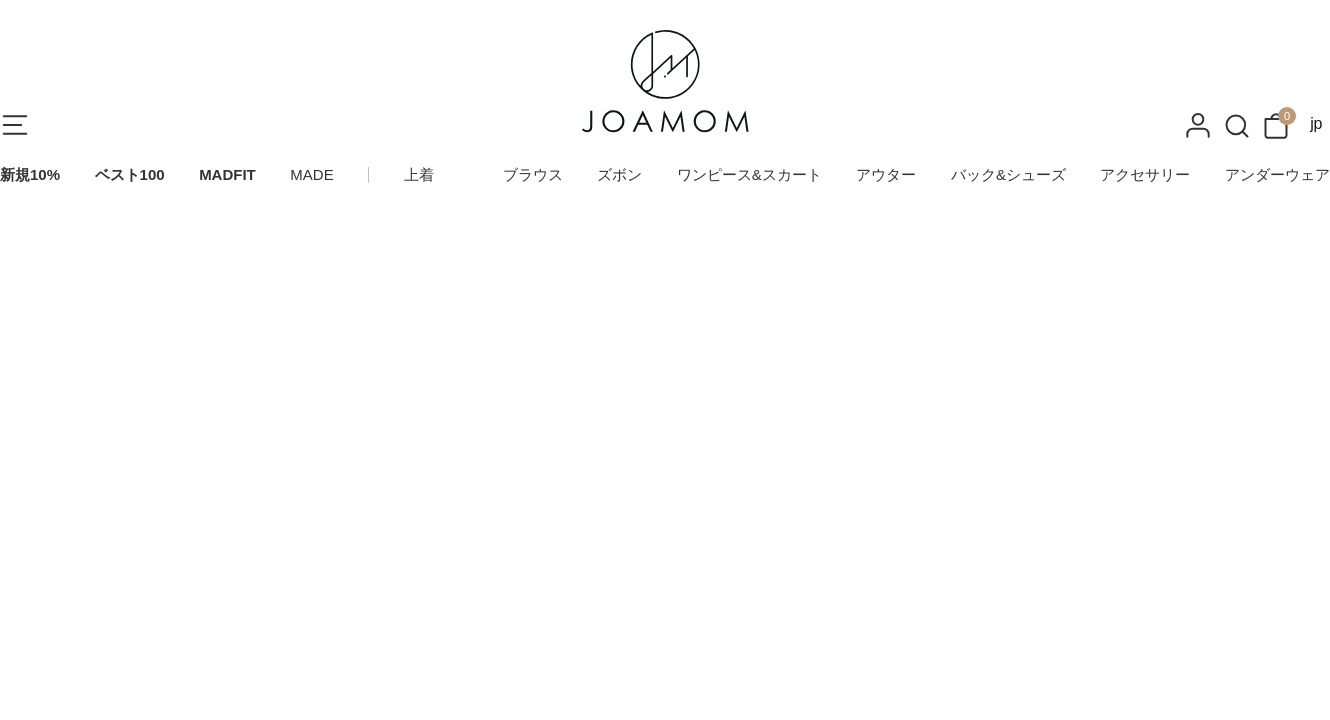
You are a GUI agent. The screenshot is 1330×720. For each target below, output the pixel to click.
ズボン (619, 174)
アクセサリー (1145, 174)
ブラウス (533, 174)
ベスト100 (130, 174)
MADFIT (227, 174)
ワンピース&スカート (749, 174)
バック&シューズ (1008, 174)
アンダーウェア (1277, 174)
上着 (419, 174)
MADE (311, 174)
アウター (886, 174)
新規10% (30, 174)
